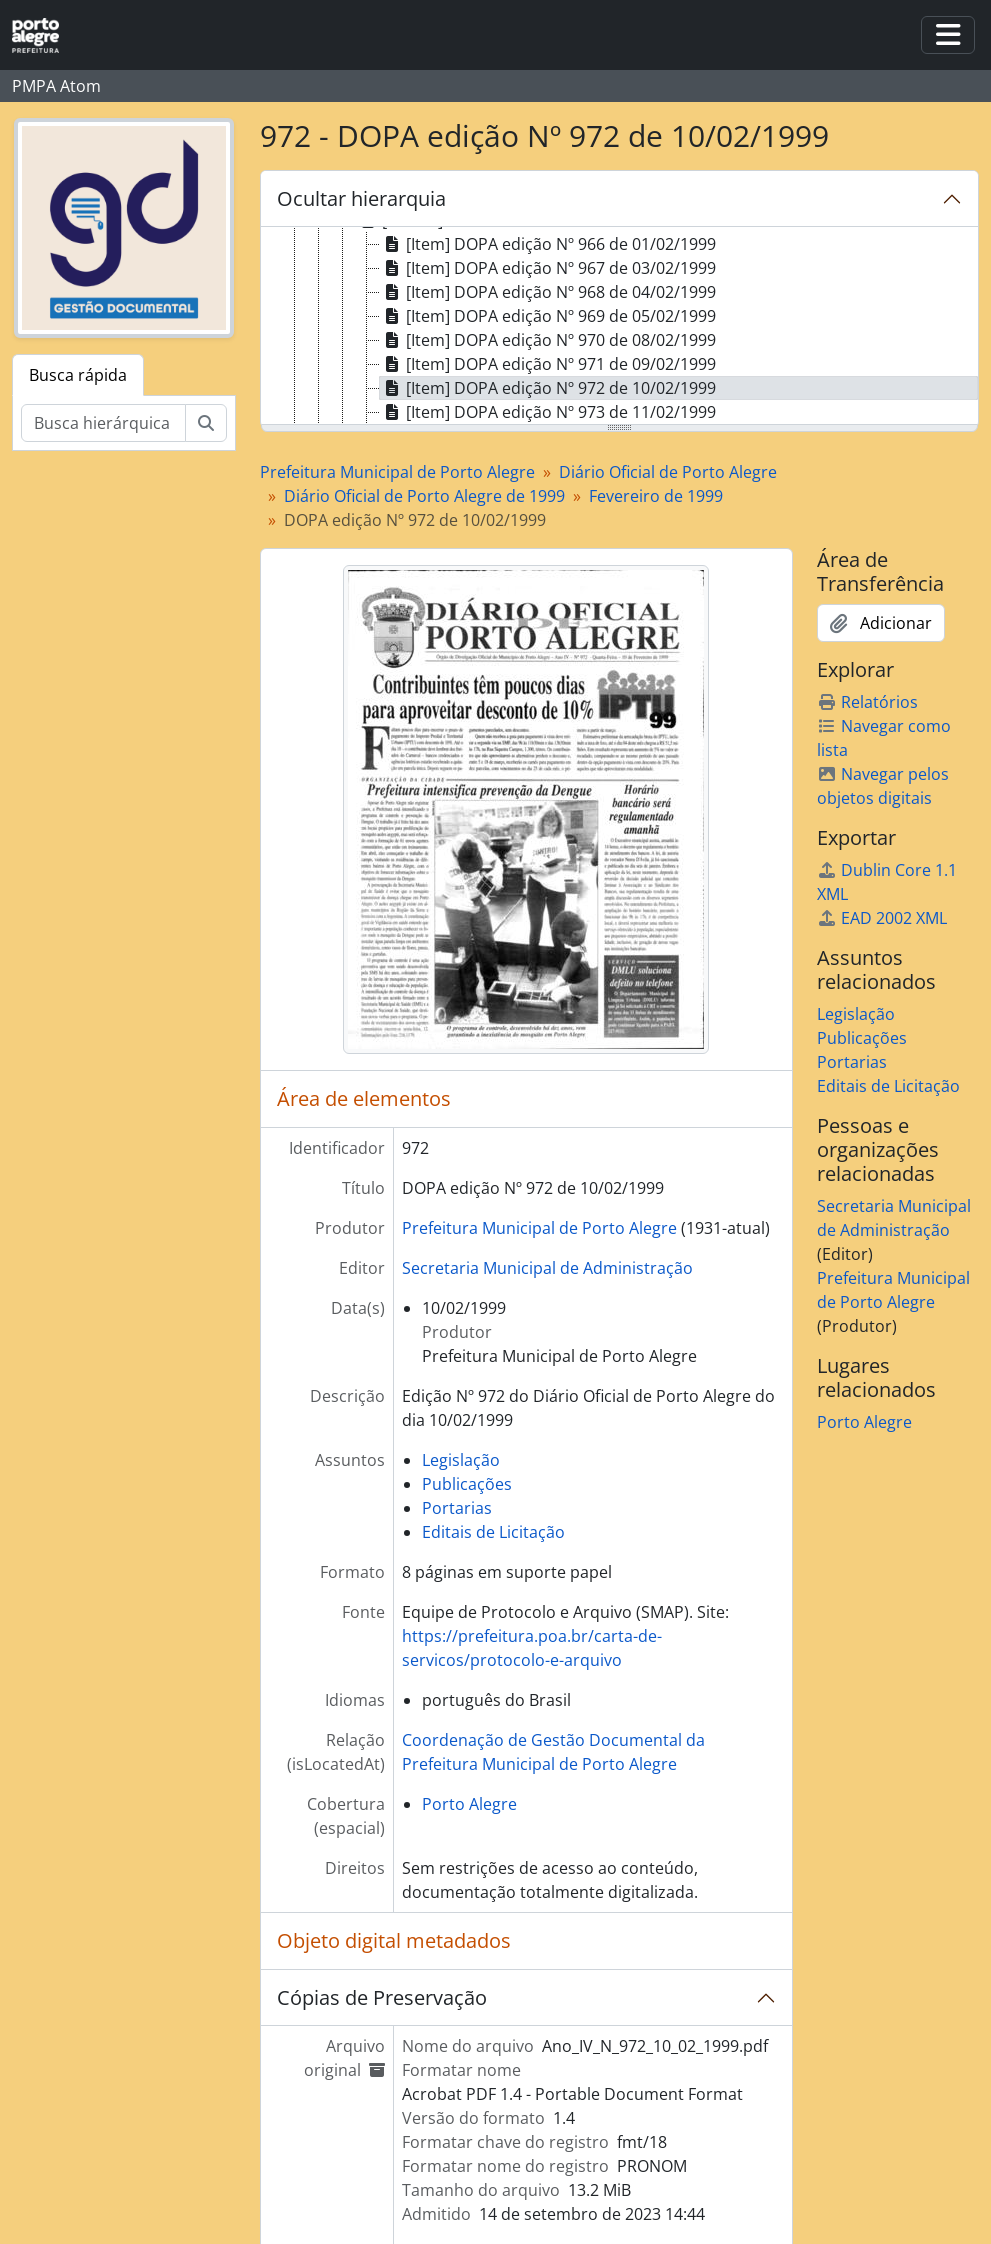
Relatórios (867, 702)
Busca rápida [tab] (78, 375)
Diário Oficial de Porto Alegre (668, 472)
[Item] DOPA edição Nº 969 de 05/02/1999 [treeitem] (548, 316)
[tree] (619, 327)
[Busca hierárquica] (103, 423)
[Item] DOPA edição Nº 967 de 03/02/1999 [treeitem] (548, 268)
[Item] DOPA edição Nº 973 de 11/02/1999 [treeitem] (548, 412)
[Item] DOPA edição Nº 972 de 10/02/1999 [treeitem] (548, 388)
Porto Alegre (469, 1804)
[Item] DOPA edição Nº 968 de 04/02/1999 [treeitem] (548, 292)
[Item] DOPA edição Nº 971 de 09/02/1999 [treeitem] (548, 364)
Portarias (457, 1508)
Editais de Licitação (493, 1532)
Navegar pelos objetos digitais (883, 786)
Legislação (461, 1460)
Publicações (467, 1484)
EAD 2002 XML (882, 918)
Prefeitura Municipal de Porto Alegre (397, 472)
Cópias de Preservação (382, 1997)
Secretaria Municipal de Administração (547, 1268)
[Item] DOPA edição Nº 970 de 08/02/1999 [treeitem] (548, 340)
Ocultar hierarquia (361, 198)
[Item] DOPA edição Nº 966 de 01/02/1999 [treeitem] (548, 244)
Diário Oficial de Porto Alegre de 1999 (424, 496)
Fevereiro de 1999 (656, 496)
